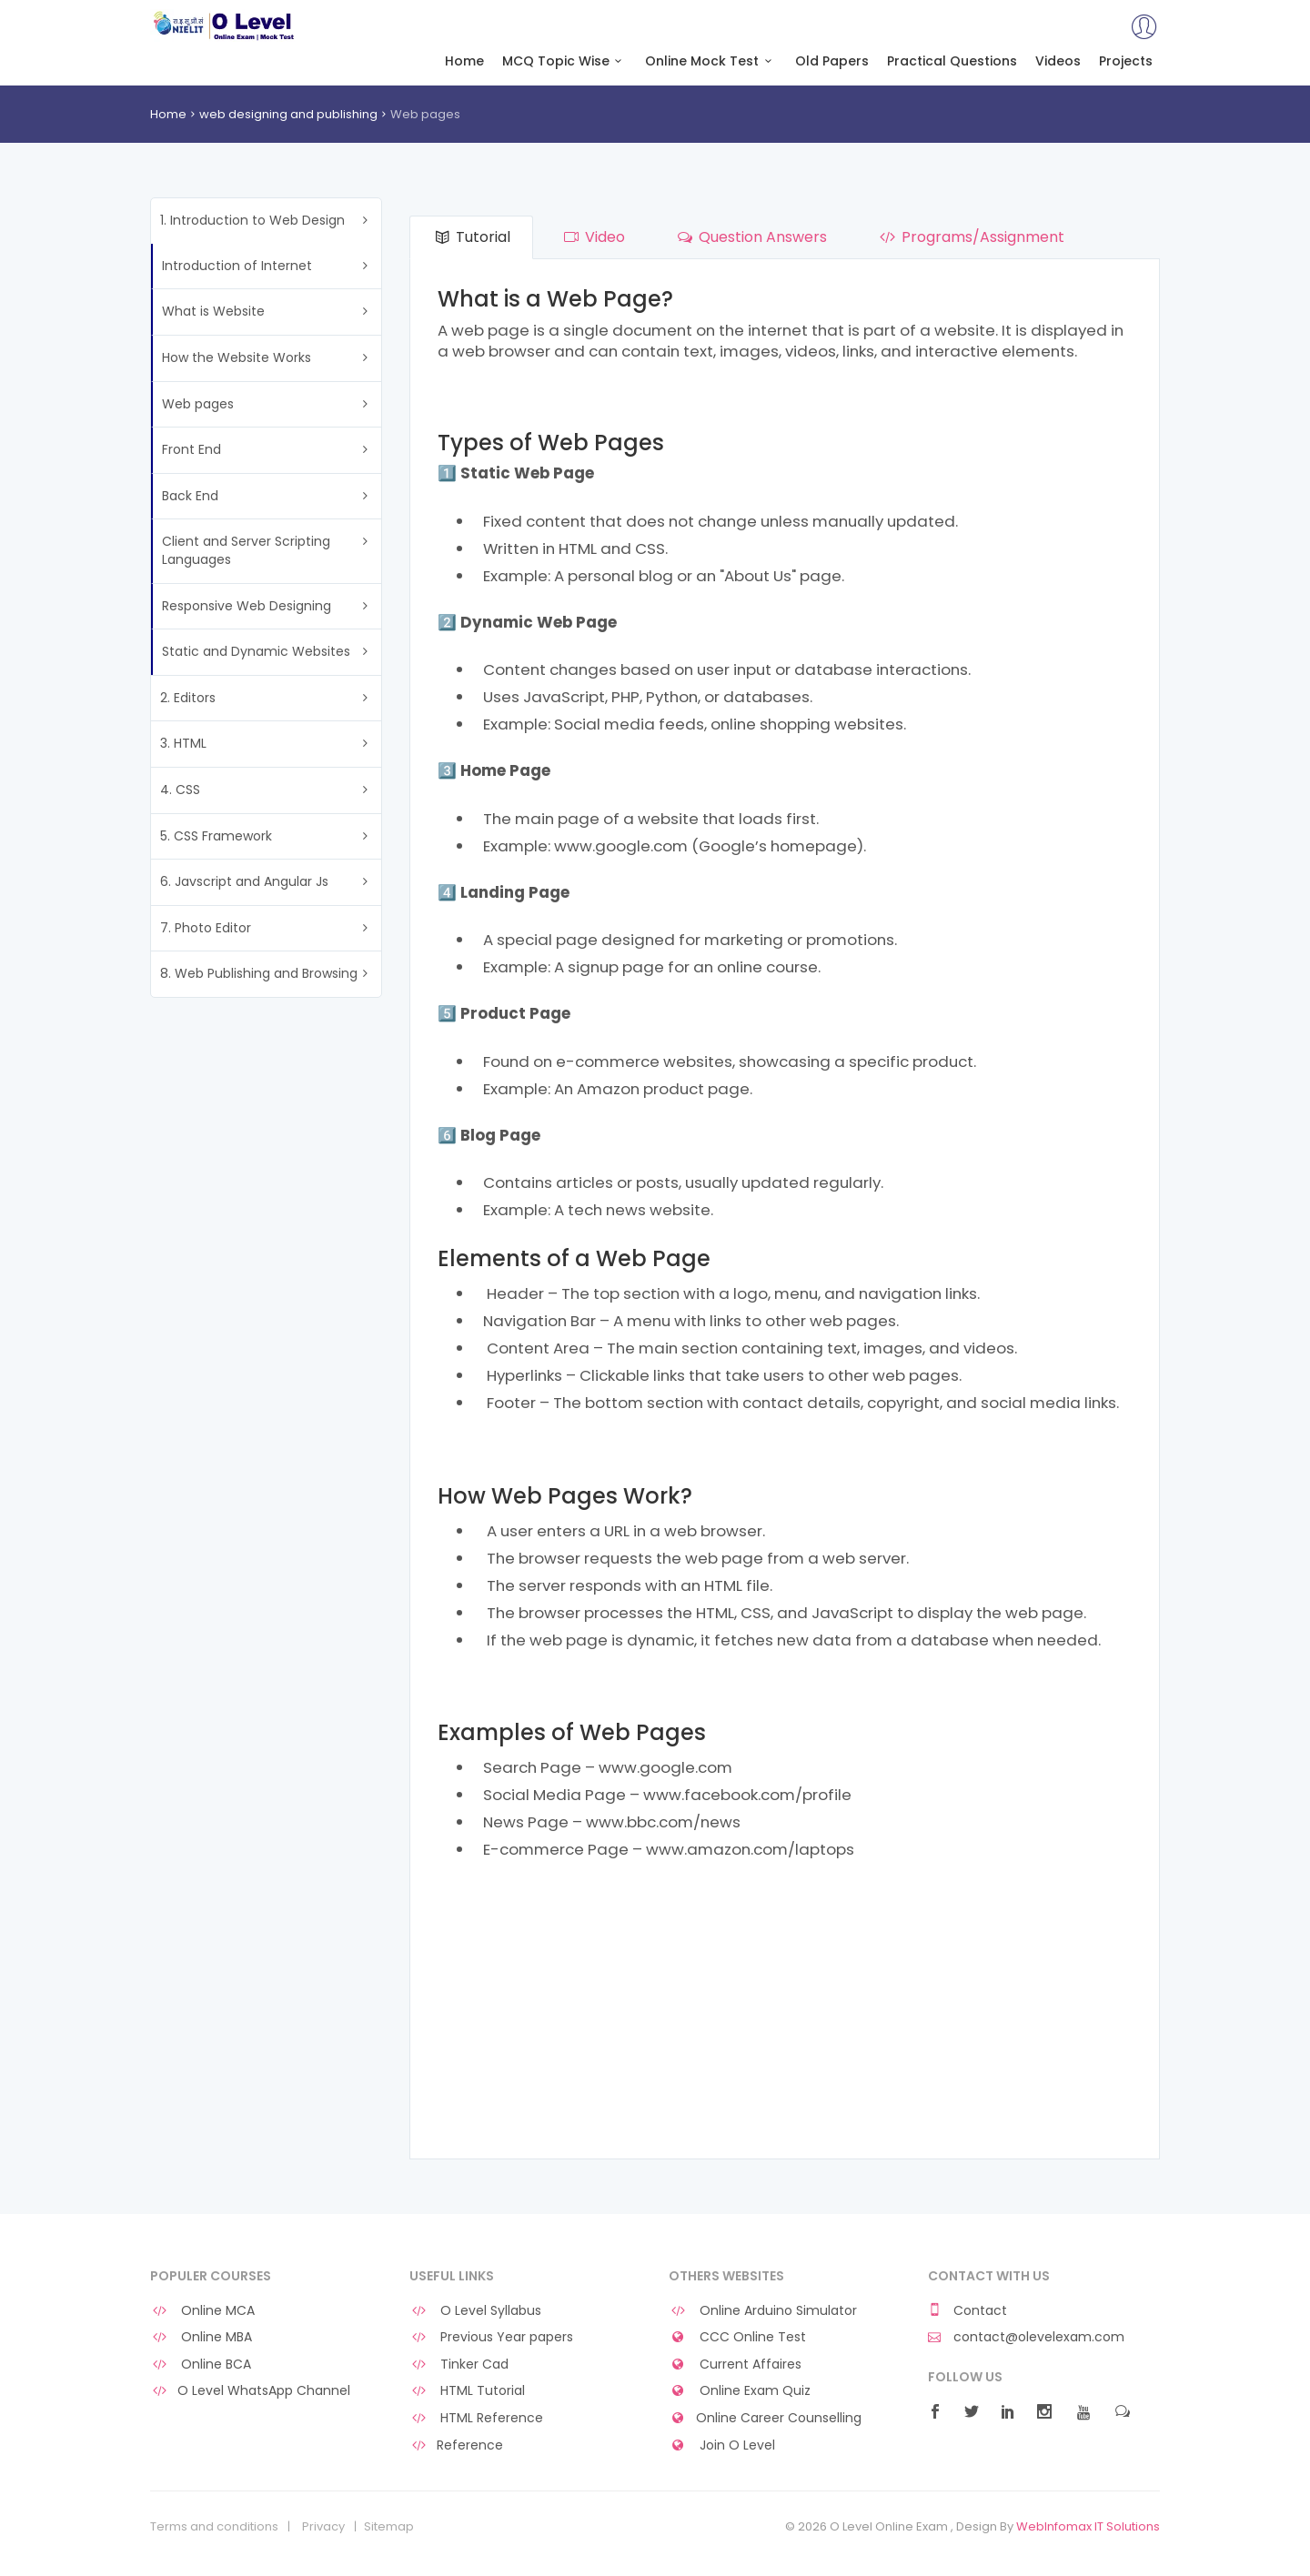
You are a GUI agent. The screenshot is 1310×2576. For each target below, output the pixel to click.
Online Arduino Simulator (763, 2310)
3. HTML (183, 743)
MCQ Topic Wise (565, 61)
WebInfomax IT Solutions (1088, 2526)
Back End (190, 496)
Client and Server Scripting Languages (246, 550)
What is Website (213, 311)
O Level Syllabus (475, 2310)
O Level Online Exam (224, 25)
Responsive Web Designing (246, 606)
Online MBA (201, 2337)
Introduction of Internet (237, 266)
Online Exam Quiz (740, 2391)
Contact (967, 2310)
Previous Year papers (491, 2337)
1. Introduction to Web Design (252, 220)
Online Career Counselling (765, 2418)
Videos (1058, 61)
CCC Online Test (737, 2337)
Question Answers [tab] (751, 236)
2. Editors (188, 698)
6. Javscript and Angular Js (244, 881)
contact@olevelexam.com (1026, 2337)
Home (464, 61)
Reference (456, 2445)
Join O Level (722, 2445)
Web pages (198, 404)
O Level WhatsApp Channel (250, 2391)
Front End (191, 449)
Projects (1126, 61)
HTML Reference (476, 2418)
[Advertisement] (785, 2013)
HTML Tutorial (467, 2391)
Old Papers (832, 61)
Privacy (323, 2527)
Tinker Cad (459, 2364)
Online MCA (202, 2310)
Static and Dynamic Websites (256, 651)
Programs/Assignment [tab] (970, 236)
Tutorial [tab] (471, 236)
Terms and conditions (214, 2527)
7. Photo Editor (205, 928)
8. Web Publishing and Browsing (259, 973)
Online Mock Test (711, 61)
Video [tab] (592, 236)
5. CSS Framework (216, 836)
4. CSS (180, 789)
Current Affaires (735, 2364)
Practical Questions (952, 61)
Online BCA (200, 2364)
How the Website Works (236, 357)
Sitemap (389, 2527)
